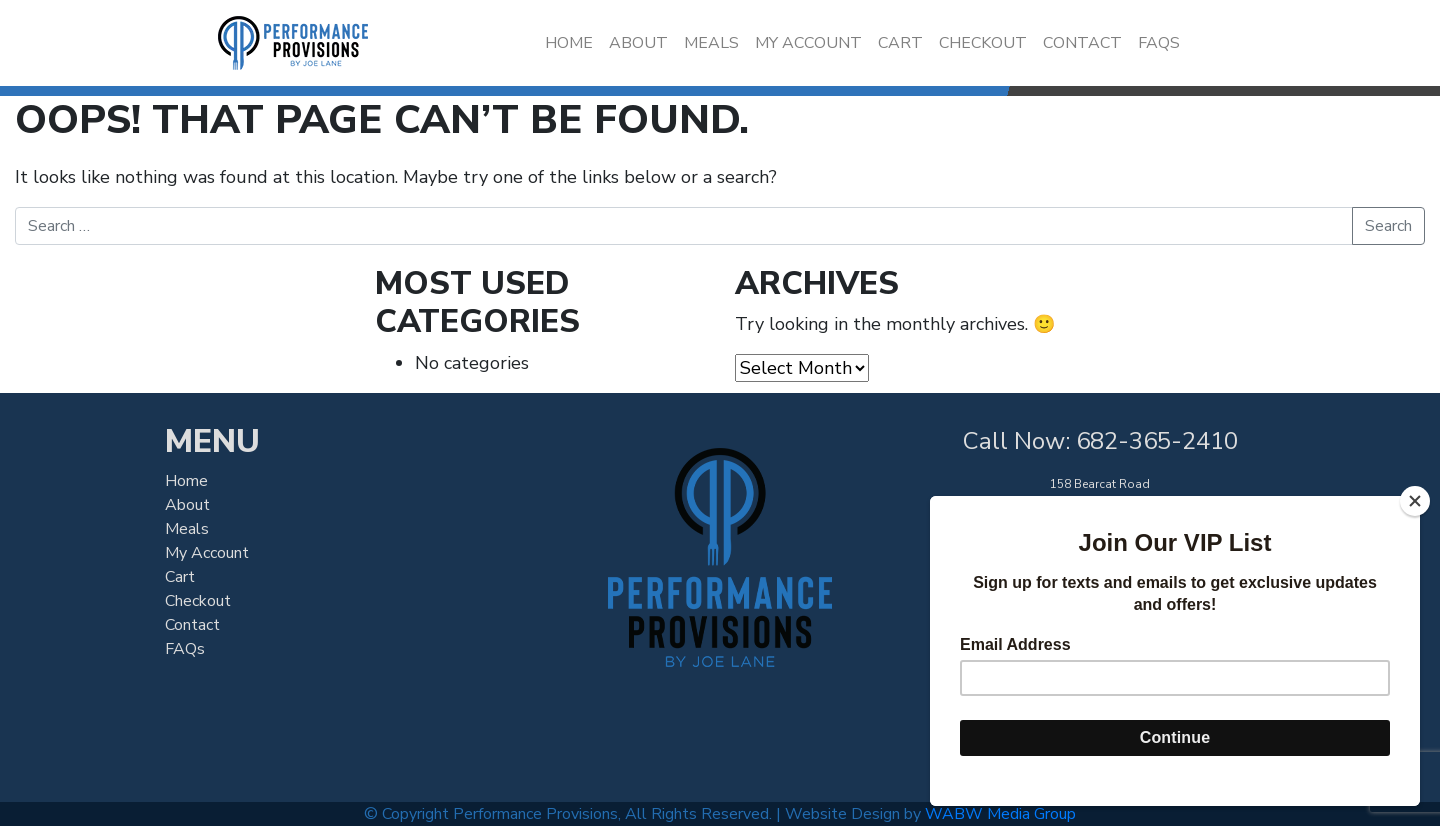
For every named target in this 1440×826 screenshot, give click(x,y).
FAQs (1159, 43)
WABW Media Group (1000, 814)
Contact (1082, 43)
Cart (900, 43)
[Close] (1415, 501)
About (638, 43)
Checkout (983, 43)
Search (1388, 226)
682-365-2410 (1157, 441)
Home (569, 43)
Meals (711, 43)
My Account (808, 43)
